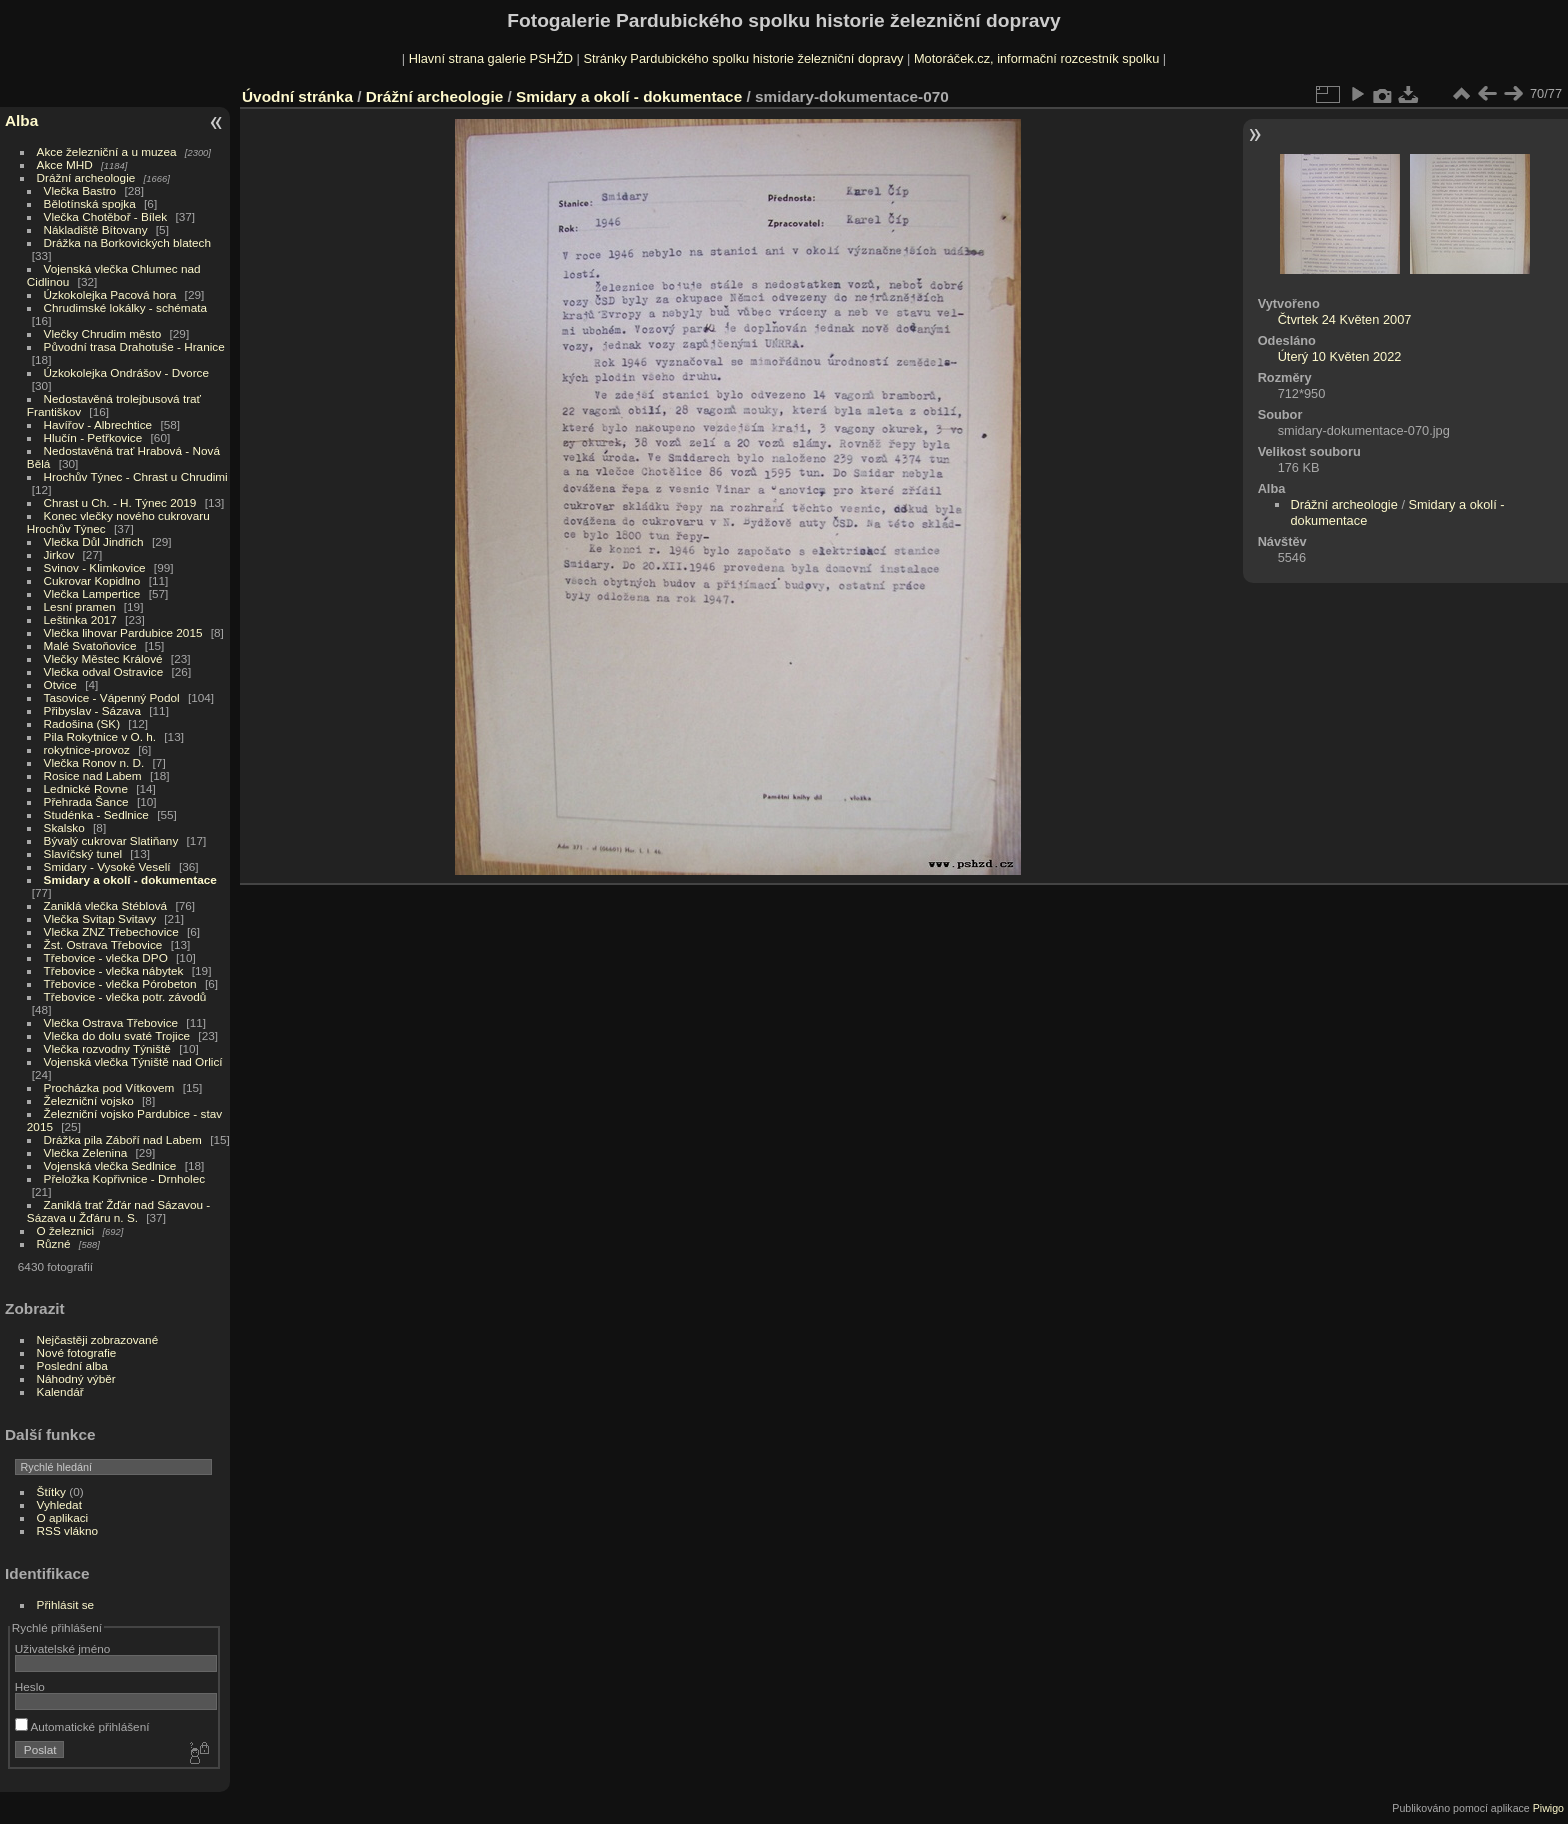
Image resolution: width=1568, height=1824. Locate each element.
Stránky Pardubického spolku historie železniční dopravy (743, 58)
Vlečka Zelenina (86, 1152)
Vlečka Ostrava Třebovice (111, 1022)
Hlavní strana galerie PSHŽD (491, 58)
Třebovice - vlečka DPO (106, 957)
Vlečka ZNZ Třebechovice (111, 931)
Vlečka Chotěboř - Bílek (106, 216)
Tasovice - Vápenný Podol (112, 697)
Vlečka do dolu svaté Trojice (117, 1035)
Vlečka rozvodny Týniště (107, 1048)
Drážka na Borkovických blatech (127, 242)
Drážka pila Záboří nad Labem (123, 1139)
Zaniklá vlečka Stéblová (106, 905)
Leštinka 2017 (80, 619)
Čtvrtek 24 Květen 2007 (1345, 319)
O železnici (66, 1230)
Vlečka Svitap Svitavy (100, 918)
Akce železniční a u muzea (107, 151)
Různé (54, 1243)
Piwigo (1548, 1808)
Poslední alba (72, 1365)
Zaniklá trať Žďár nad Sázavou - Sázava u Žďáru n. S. (118, 1211)
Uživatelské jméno (62, 1648)
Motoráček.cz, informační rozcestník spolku (1036, 58)
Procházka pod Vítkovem (109, 1087)
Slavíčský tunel (83, 853)
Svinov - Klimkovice (95, 567)
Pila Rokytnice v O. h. (100, 736)
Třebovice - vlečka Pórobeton (120, 983)
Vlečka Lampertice (92, 593)
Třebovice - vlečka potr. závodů (125, 996)
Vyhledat (59, 1504)
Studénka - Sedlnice (96, 814)
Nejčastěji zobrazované (98, 1339)
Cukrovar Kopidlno (92, 580)
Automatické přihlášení (82, 1726)
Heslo (30, 1686)
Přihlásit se (66, 1604)
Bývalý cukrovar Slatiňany (111, 840)
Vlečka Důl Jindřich (94, 541)
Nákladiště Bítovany (96, 229)
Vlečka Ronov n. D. (94, 762)
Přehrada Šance (86, 801)
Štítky (51, 1491)
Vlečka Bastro (80, 190)
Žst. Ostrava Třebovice (103, 944)
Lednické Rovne (86, 788)
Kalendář (60, 1391)
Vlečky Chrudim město (103, 333)
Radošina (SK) (82, 723)
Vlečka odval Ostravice (104, 671)
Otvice (60, 684)
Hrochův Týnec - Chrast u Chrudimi (136, 476)
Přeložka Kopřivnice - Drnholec (125, 1178)
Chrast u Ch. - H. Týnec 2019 (120, 502)
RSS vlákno (67, 1530)
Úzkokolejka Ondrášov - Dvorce (126, 372)
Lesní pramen (80, 606)
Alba (21, 120)
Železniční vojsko (91, 1100)
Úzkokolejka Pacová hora (110, 294)
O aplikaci (63, 1517)
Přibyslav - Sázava (92, 710)
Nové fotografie (77, 1352)
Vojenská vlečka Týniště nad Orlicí (133, 1061)
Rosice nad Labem (93, 775)
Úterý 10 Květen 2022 (1340, 356)
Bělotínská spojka (90, 203)
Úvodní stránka (297, 96)
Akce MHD (65, 164)
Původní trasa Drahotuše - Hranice (134, 346)
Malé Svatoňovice (90, 645)
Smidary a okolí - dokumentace (130, 879)
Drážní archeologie (86, 177)
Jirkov (59, 554)
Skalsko (64, 827)
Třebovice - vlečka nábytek (114, 970)
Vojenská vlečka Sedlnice (110, 1165)
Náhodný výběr (76, 1378)
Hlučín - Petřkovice (93, 437)
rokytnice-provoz (87, 749)
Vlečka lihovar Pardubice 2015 (123, 632)
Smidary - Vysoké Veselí (107, 866)
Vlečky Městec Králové (103, 658)
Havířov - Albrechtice (98, 424)
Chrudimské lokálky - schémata (125, 307)
